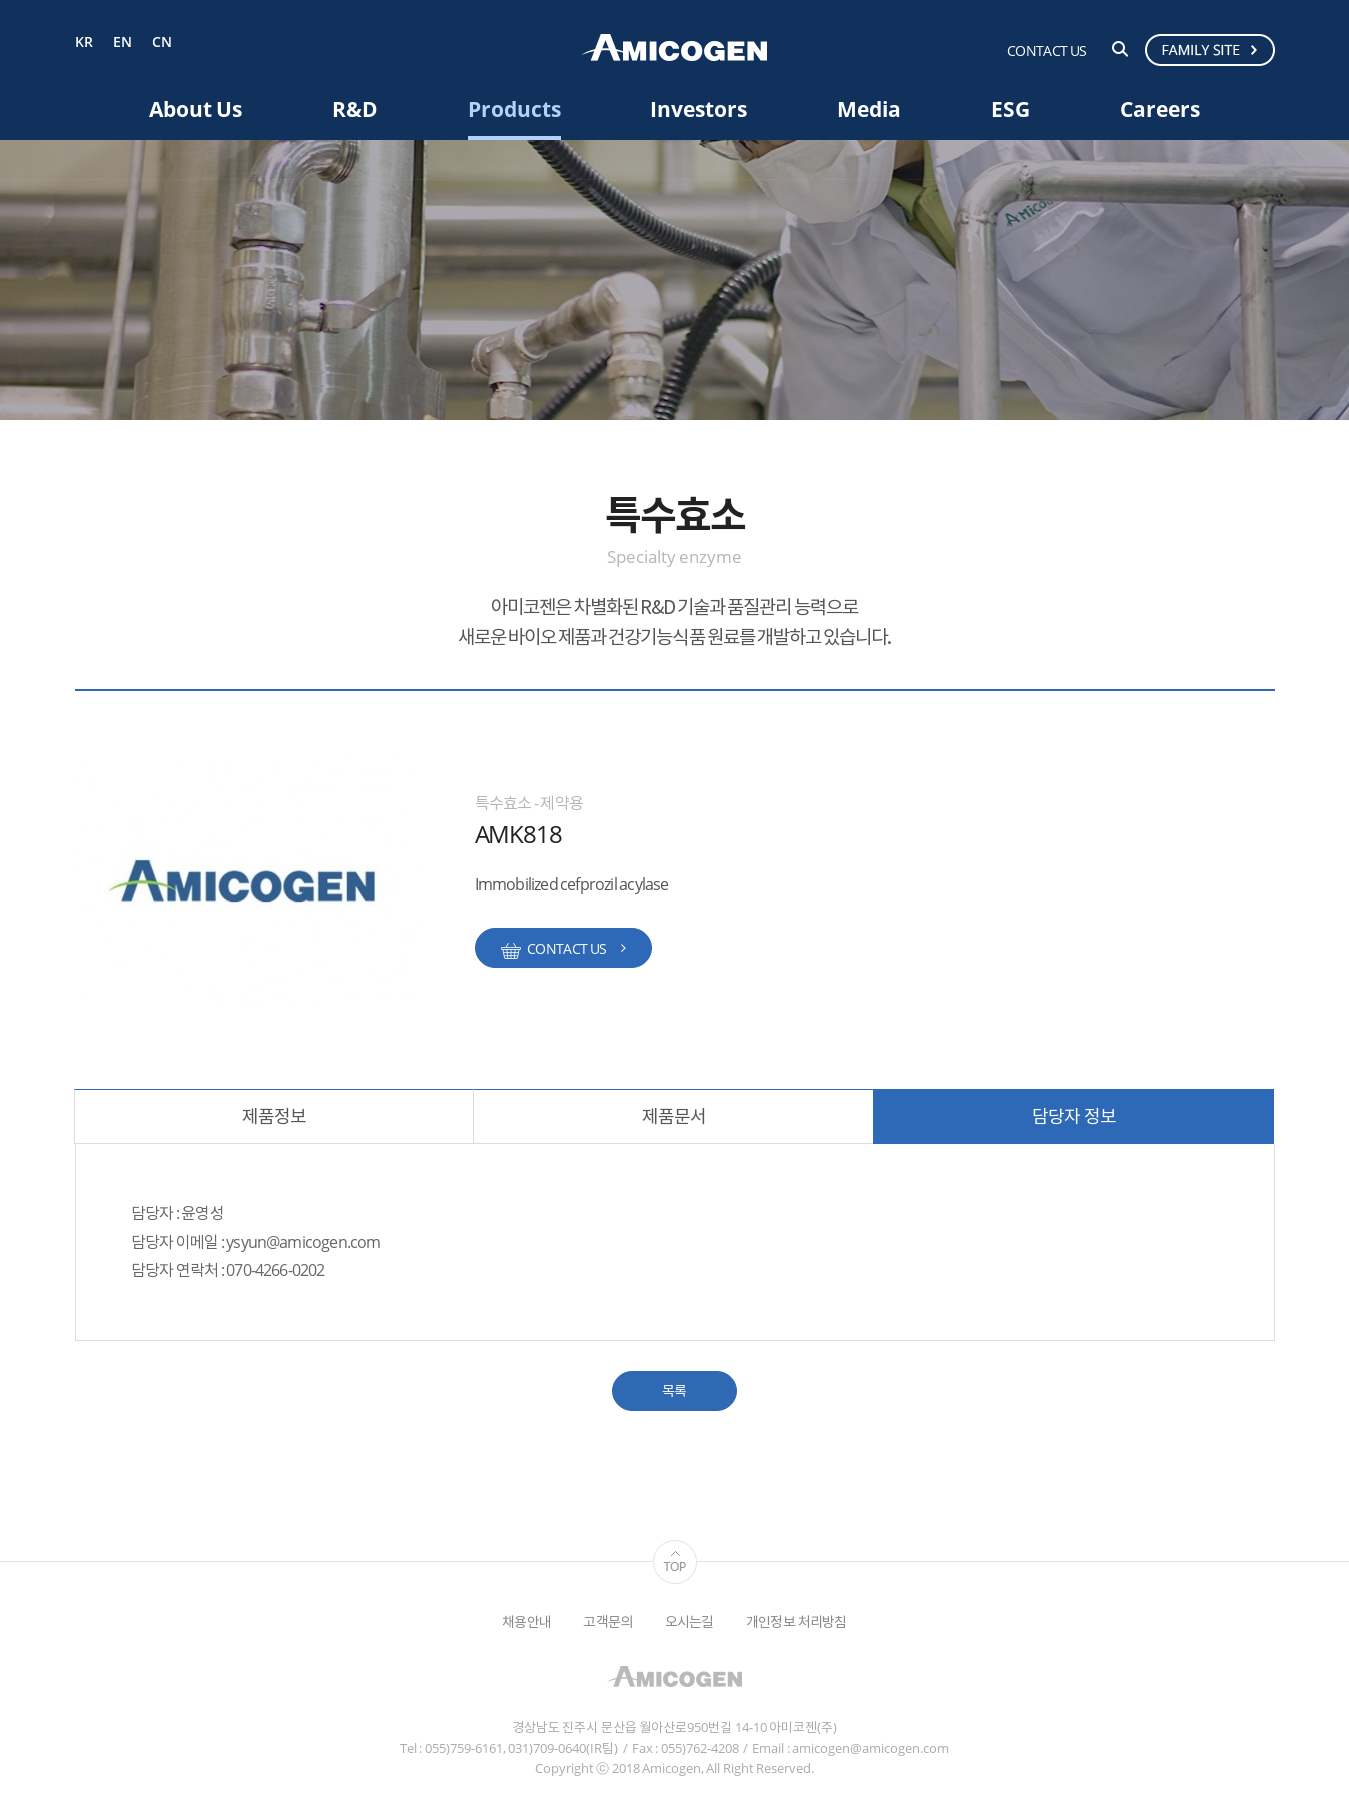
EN (122, 42)
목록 (674, 1390)
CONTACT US (1046, 50)
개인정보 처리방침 (796, 1621)
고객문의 (607, 1621)
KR (84, 42)
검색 (1120, 49)
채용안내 (526, 1621)
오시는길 (689, 1621)
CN (162, 42)
